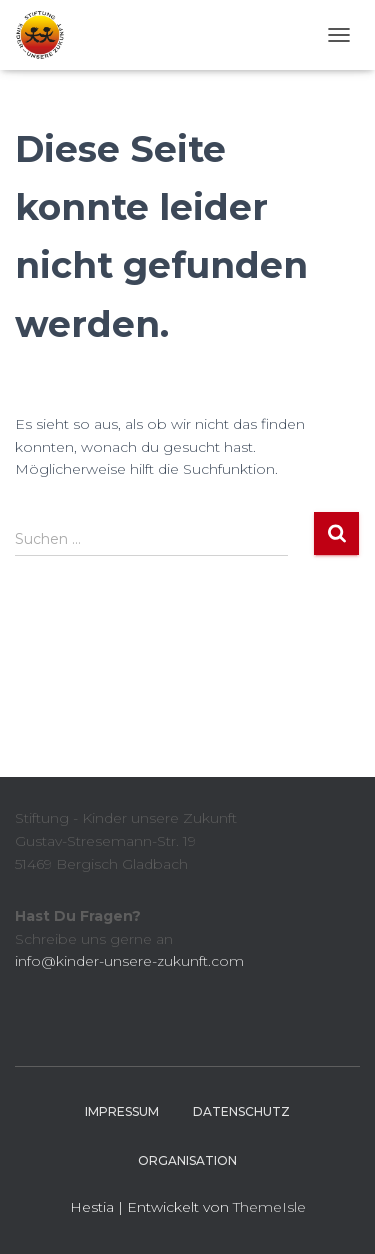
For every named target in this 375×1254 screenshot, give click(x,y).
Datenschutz (241, 1111)
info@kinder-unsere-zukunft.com (129, 961)
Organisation (187, 1160)
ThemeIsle (269, 1207)
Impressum (122, 1111)
